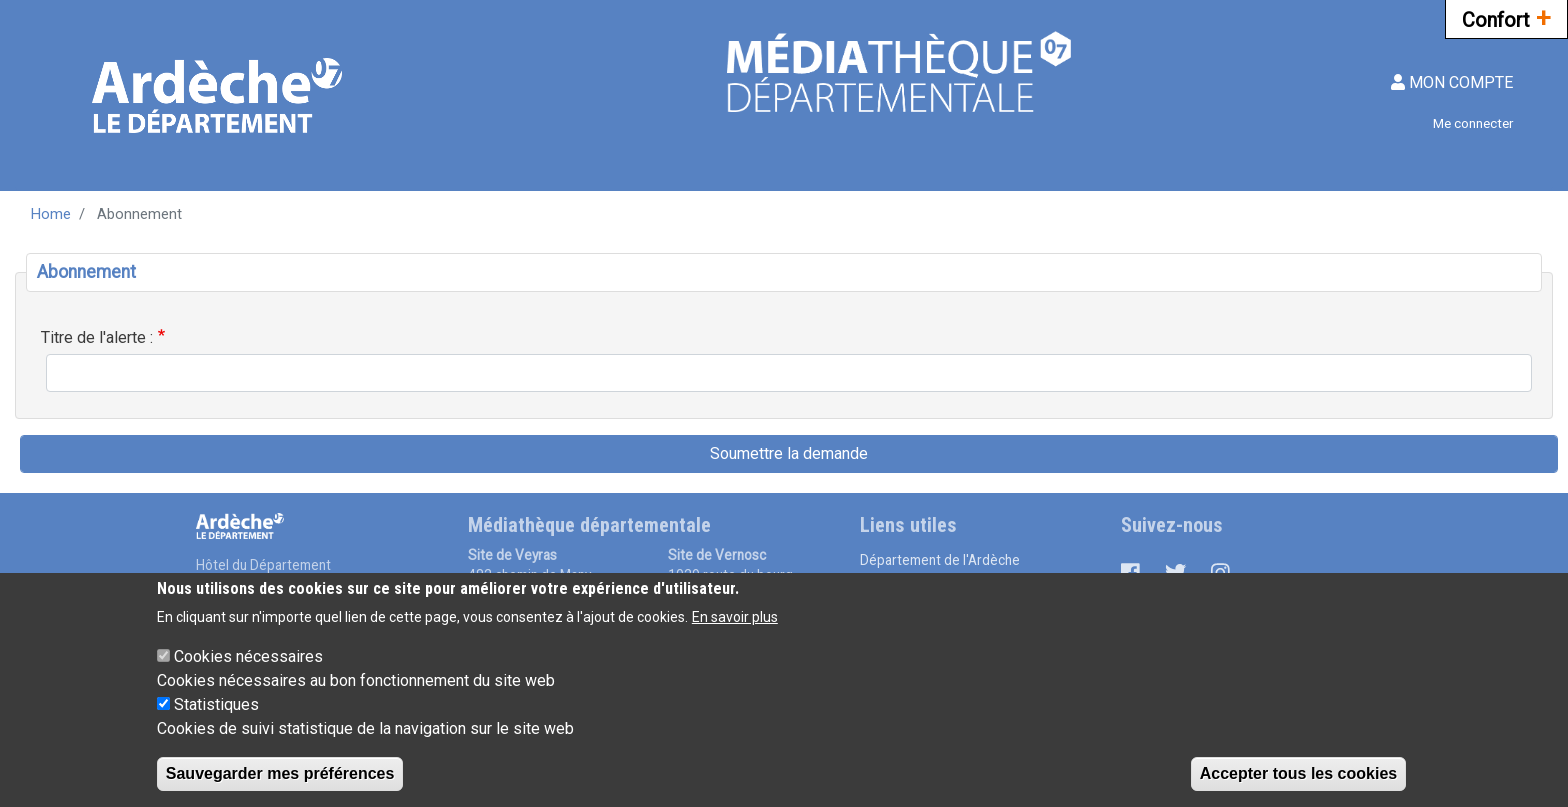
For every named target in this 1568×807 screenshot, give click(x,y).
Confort (1506, 17)
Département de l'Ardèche (940, 560)
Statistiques (216, 720)
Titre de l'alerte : (97, 337)
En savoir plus (735, 633)
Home (51, 214)
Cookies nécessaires (248, 672)
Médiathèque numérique (933, 581)
